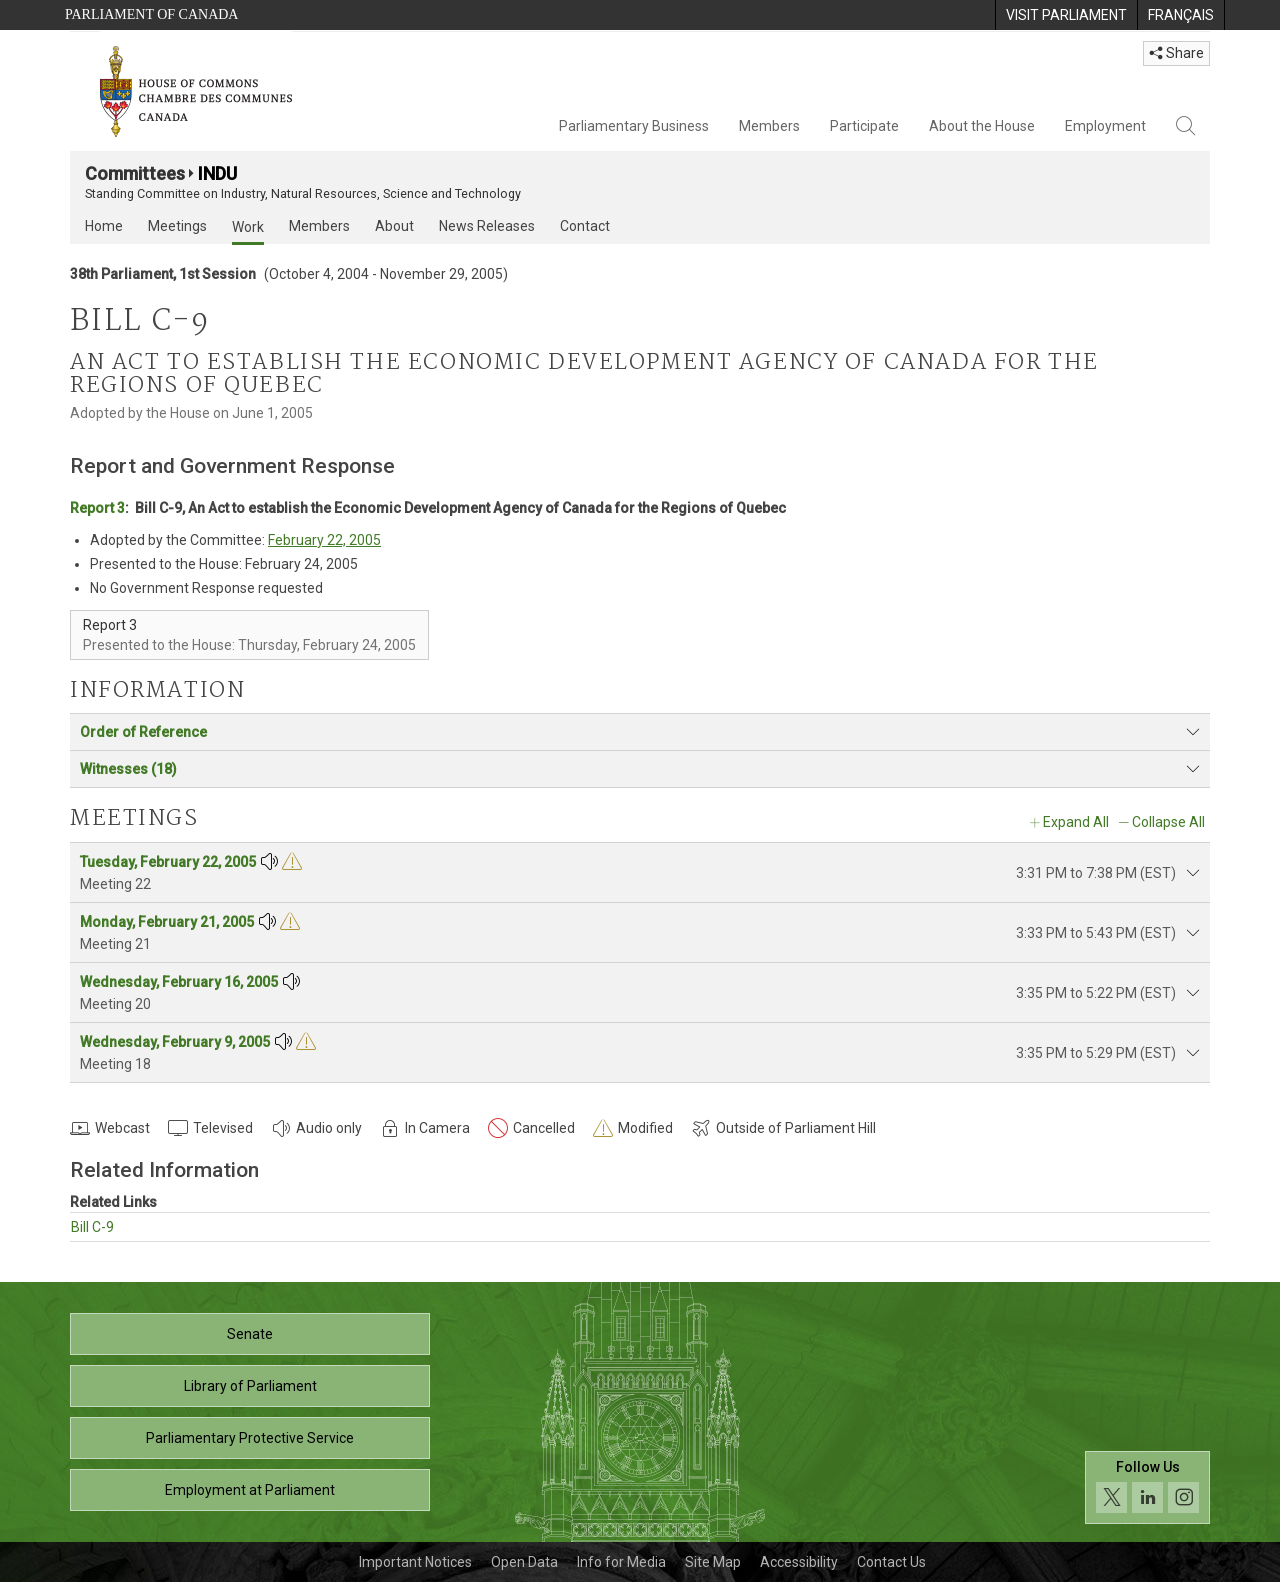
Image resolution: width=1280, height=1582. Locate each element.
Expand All (1076, 822)
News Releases (487, 226)
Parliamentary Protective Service (250, 1438)
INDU (217, 173)
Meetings (177, 226)
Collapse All (1168, 822)
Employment (1105, 126)
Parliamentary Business (634, 126)
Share (1176, 53)
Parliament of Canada (151, 14)
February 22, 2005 (324, 540)
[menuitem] (1066, 15)
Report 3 (97, 508)
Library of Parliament (250, 1386)
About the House (982, 126)
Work (248, 227)
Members (769, 126)
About (394, 226)
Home (104, 226)
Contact (585, 226)
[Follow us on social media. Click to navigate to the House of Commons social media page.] (1147, 1487)
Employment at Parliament (250, 1490)
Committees (135, 173)
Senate (250, 1334)
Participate (864, 126)
